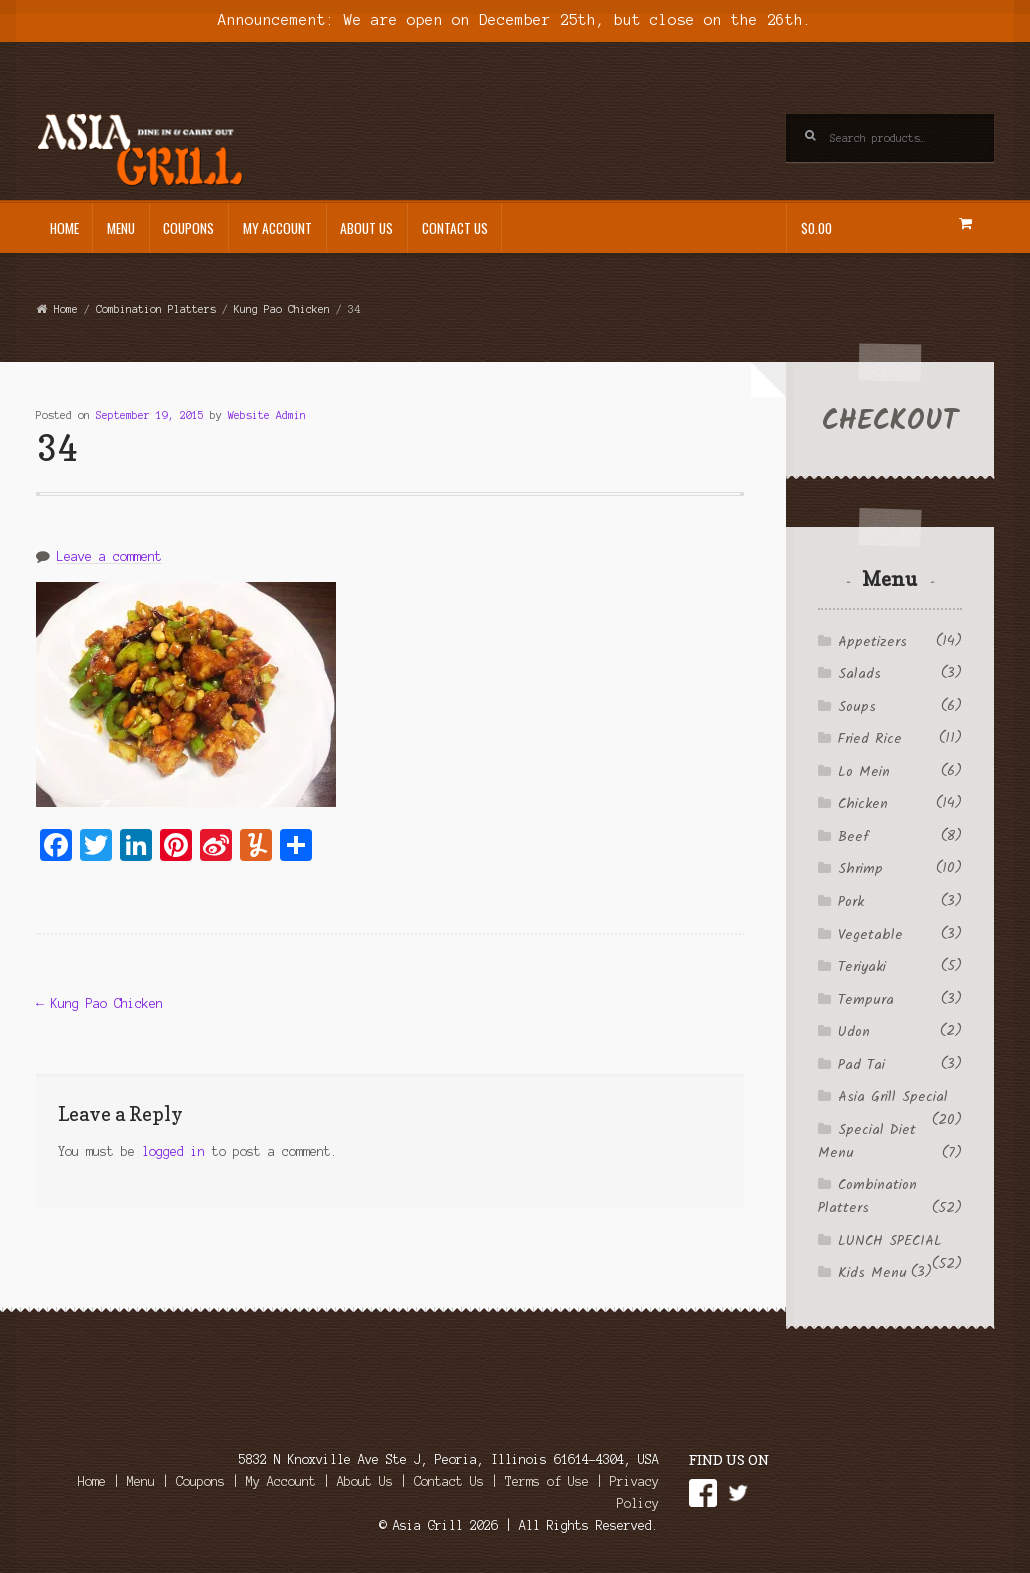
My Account (277, 228)
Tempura (866, 1000)
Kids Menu (872, 1273)
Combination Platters (156, 309)
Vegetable (870, 935)
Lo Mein (864, 772)
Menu (121, 228)
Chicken (863, 804)
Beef (853, 837)
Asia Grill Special (893, 1097)
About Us (366, 228)
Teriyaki (862, 967)
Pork (851, 902)
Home (64, 228)
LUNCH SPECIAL (890, 1241)
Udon (854, 1032)
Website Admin (267, 415)
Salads (859, 674)
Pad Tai (861, 1065)
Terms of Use (547, 1481)
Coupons (188, 228)
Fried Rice (870, 739)
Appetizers (872, 642)
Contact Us (455, 228)
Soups (857, 707)
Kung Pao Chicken (282, 309)
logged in (173, 1151)
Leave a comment (109, 556)
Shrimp (860, 869)
